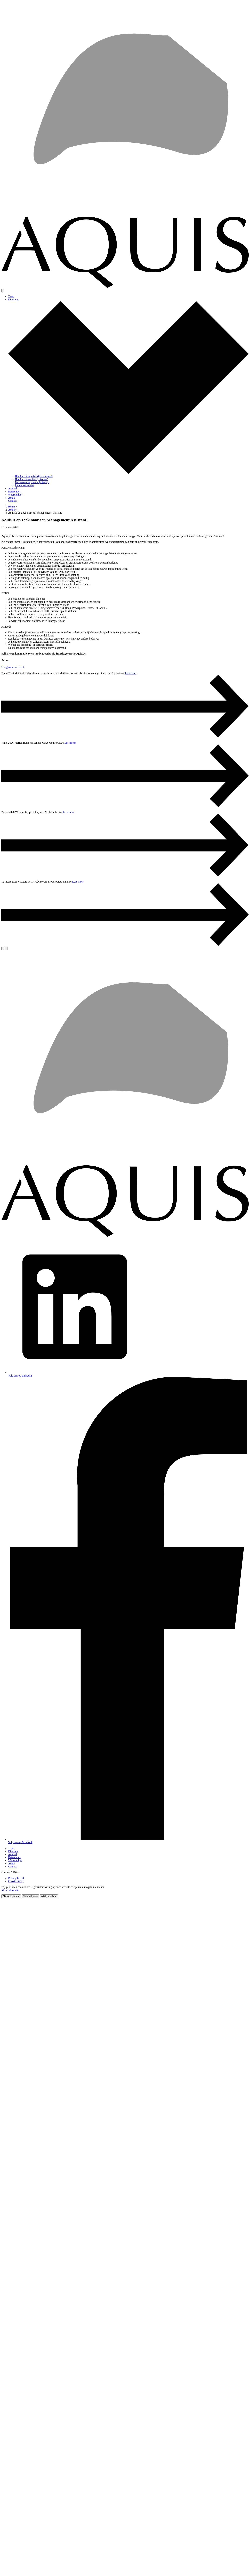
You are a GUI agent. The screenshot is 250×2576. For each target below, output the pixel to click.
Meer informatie (10, 1890)
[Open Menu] (2, 290)
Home (11, 506)
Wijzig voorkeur (49, 1896)
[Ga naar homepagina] (125, 287)
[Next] (6, 948)
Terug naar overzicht (12, 667)
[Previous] (2, 948)
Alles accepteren (11, 1896)
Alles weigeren (30, 1896)
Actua (11, 509)
